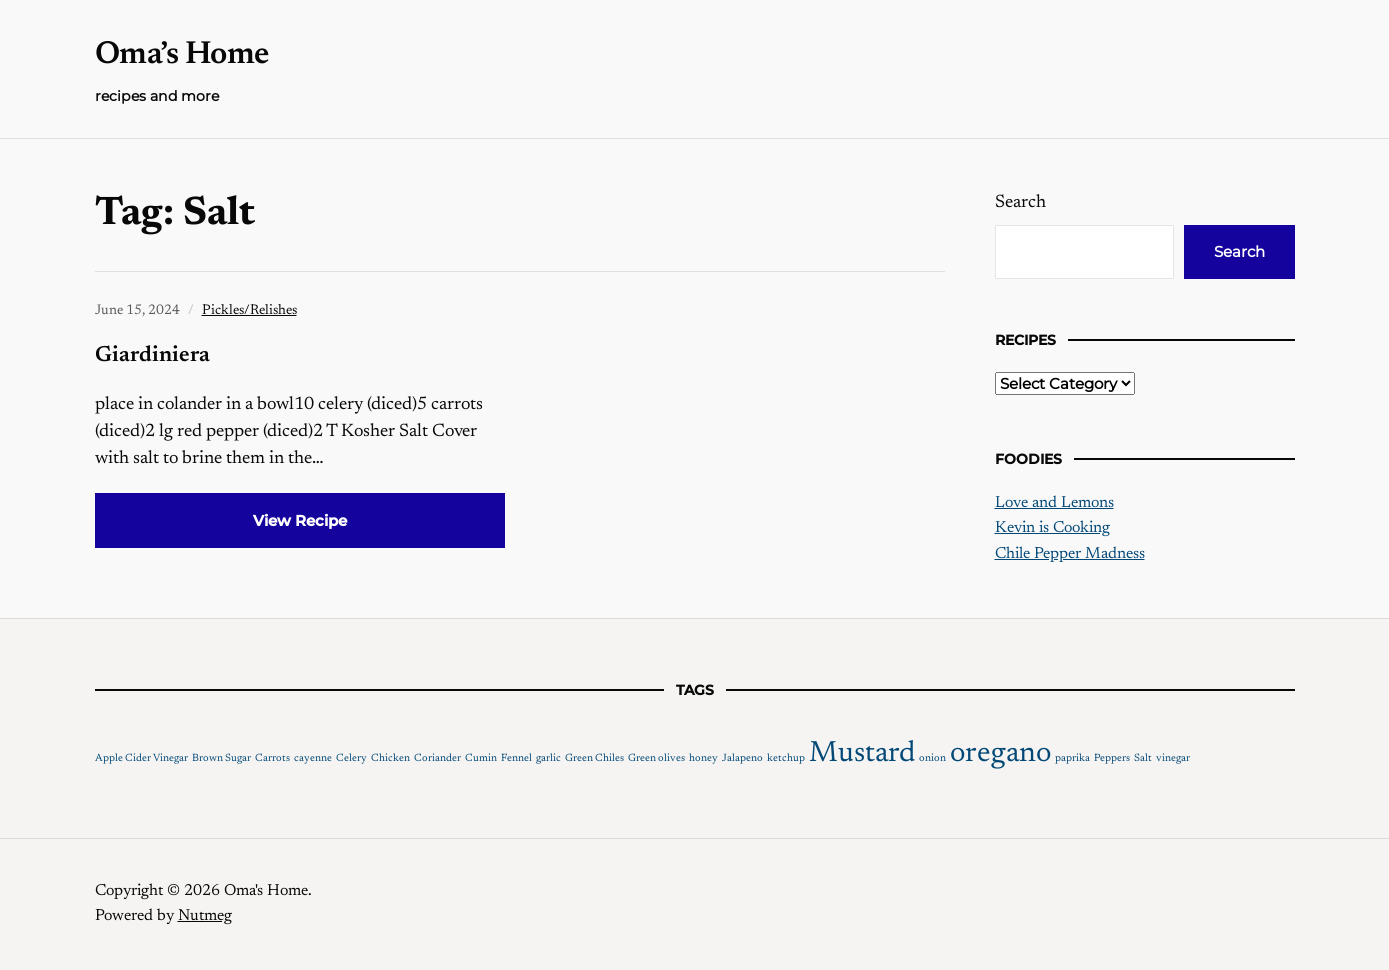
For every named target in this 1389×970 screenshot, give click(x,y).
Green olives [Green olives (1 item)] (656, 758)
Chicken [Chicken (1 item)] (390, 758)
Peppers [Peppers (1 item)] (1112, 758)
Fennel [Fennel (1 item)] (516, 758)
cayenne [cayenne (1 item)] (313, 758)
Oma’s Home (182, 55)
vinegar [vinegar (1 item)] (1173, 758)
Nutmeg (205, 916)
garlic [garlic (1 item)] (548, 758)
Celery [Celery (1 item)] (351, 758)
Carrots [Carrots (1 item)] (272, 758)
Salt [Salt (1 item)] (1143, 758)
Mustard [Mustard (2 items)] (862, 754)
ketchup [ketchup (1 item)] (786, 758)
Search (1020, 203)
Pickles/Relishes (249, 311)
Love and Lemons (1054, 503)
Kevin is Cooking (1052, 528)
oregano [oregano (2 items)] (1000, 754)
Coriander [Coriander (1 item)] (437, 758)
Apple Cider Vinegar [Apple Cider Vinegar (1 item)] (141, 758)
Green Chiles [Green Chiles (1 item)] (594, 758)
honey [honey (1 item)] (703, 758)
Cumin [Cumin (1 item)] (481, 758)
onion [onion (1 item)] (932, 758)
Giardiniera (152, 356)
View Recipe (300, 520)
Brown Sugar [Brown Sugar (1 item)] (221, 758)
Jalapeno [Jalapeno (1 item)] (742, 758)
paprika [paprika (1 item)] (1072, 758)
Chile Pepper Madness (1070, 554)
